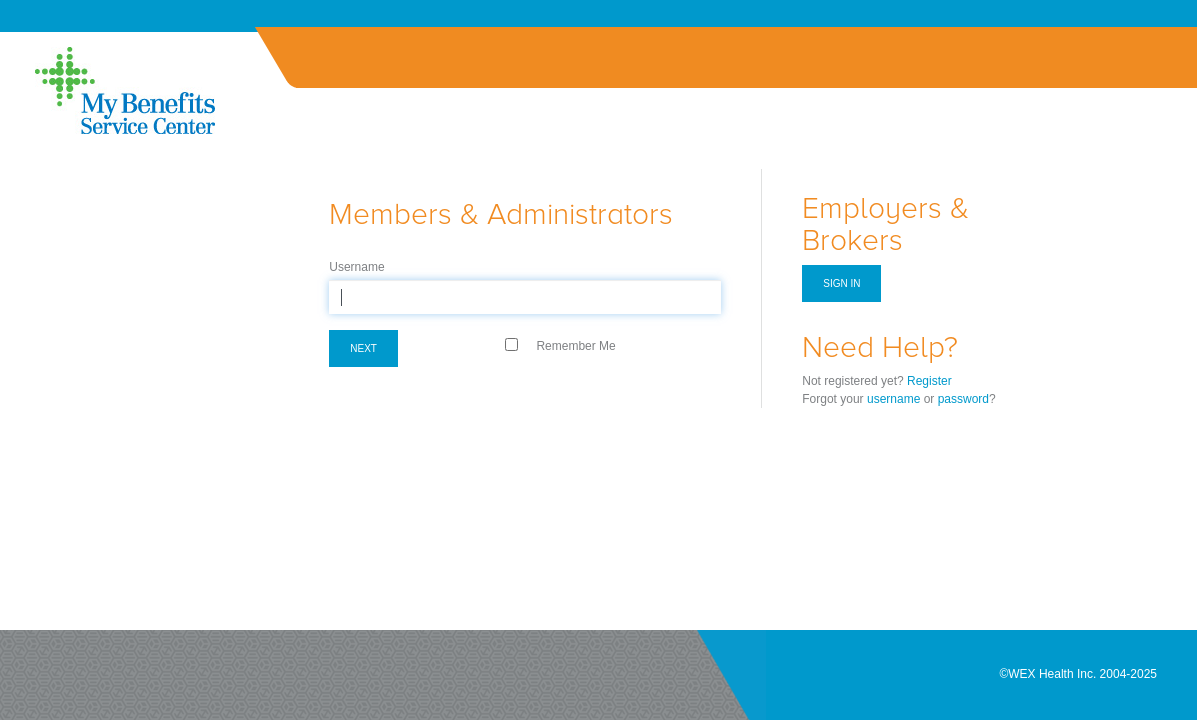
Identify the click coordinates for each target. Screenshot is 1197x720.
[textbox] (525, 297)
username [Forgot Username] (893, 399)
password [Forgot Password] (963, 399)
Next (363, 348)
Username (356, 267)
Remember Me (575, 346)
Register (929, 381)
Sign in (841, 283)
